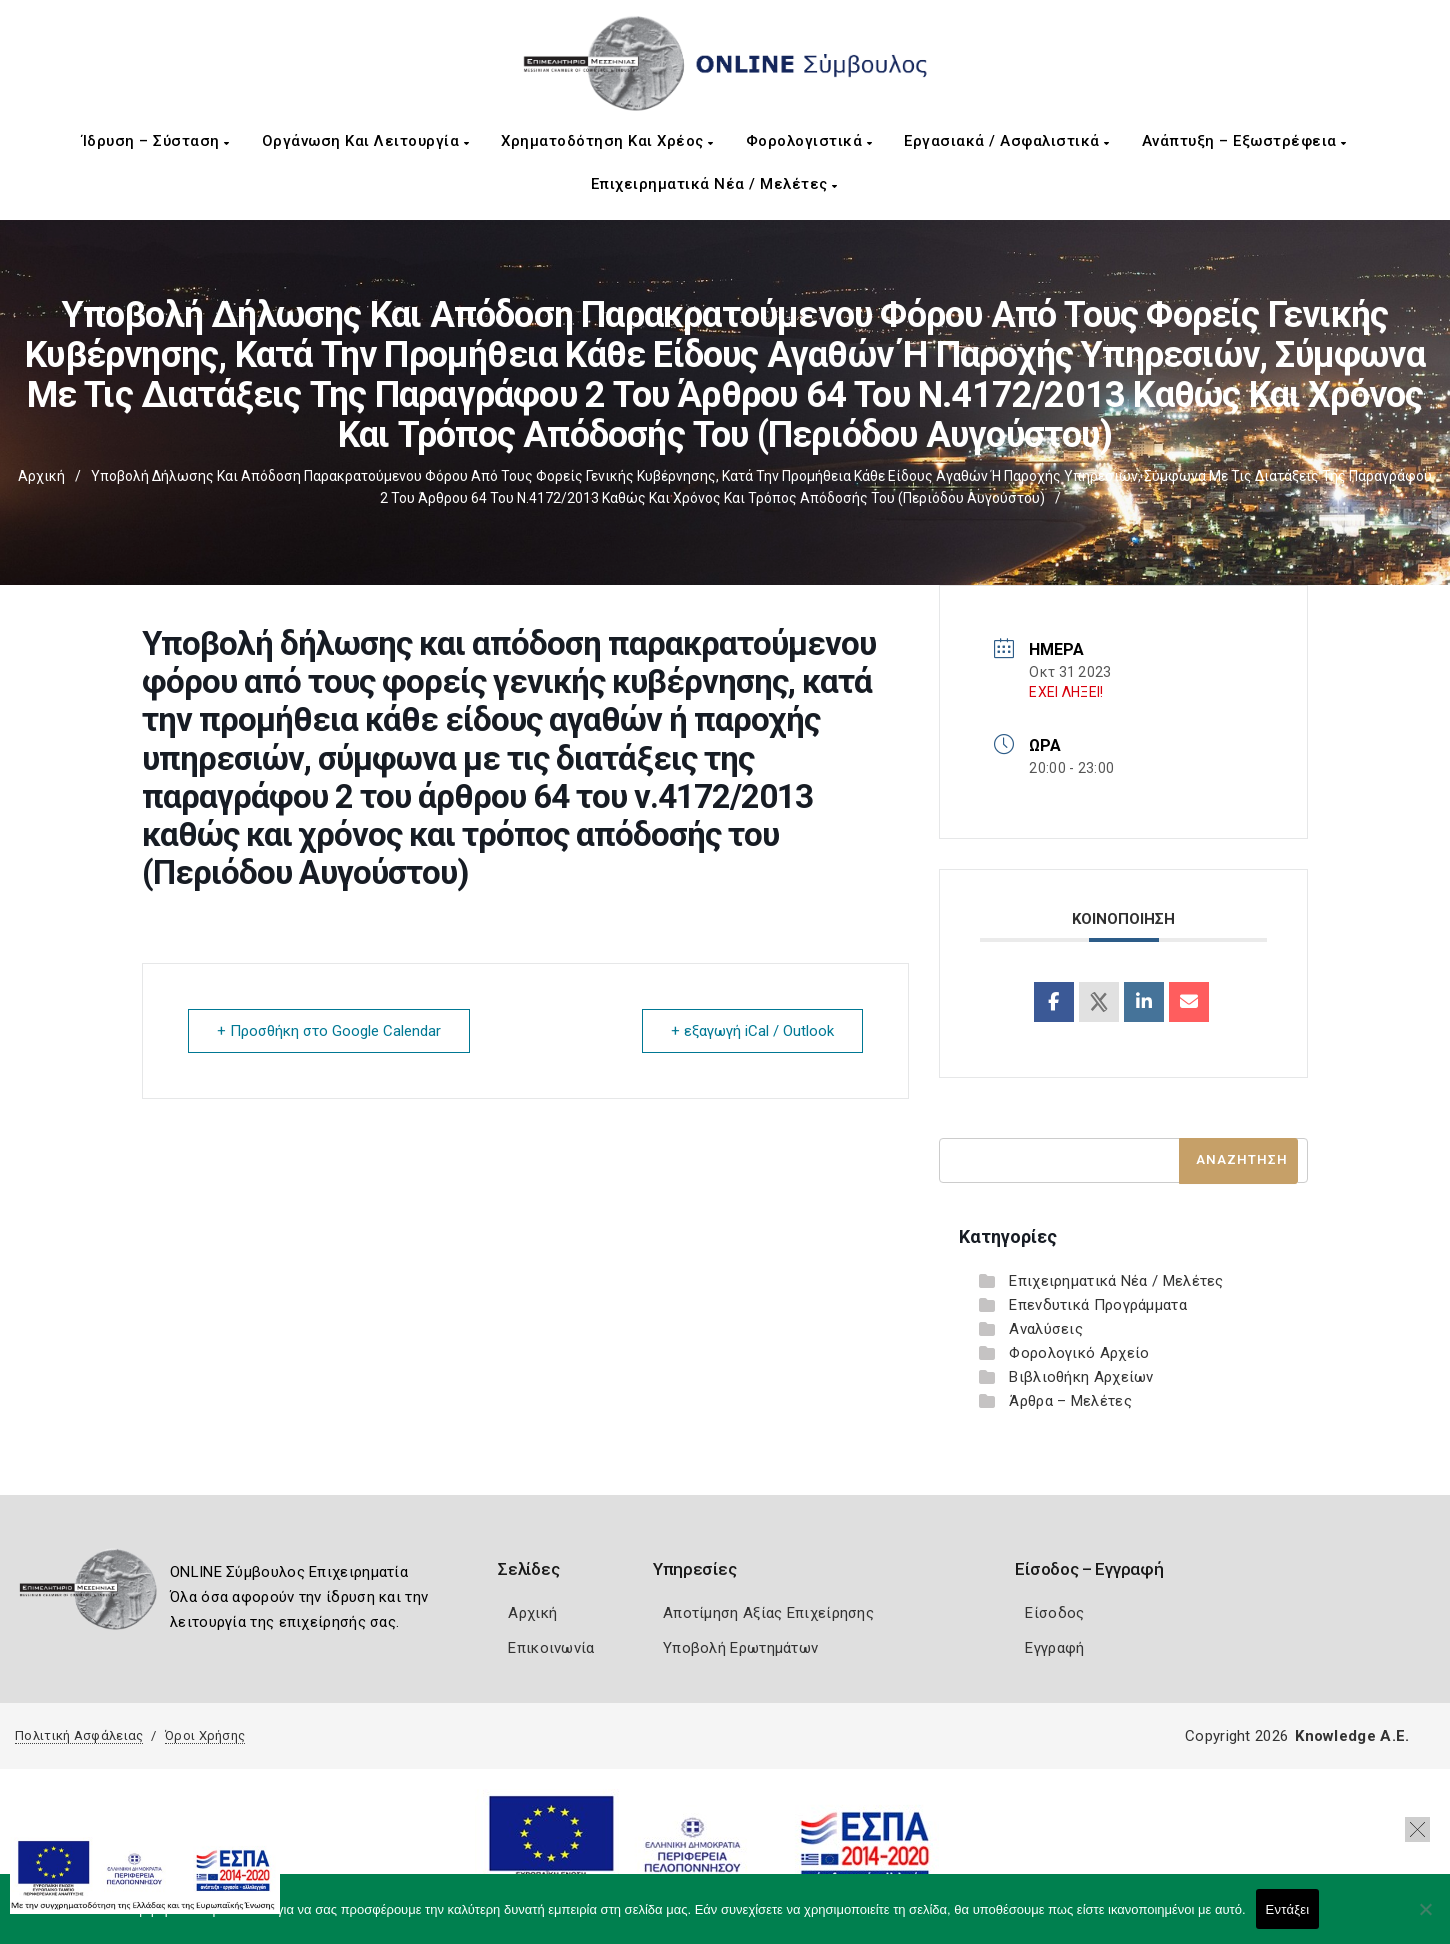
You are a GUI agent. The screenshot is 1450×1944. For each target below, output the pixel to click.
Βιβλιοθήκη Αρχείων (1081, 1377)
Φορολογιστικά (809, 141)
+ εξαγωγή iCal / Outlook (752, 1031)
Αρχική (41, 476)
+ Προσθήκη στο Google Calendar (329, 1031)
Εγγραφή (1054, 1648)
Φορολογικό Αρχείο (1079, 1353)
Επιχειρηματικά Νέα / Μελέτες (714, 184)
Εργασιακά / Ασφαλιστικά (1007, 141)
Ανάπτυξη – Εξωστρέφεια (1244, 141)
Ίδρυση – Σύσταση (156, 141)
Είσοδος (1054, 1613)
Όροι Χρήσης (205, 1735)
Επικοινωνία (551, 1648)
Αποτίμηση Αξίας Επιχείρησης (768, 1613)
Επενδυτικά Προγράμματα (1098, 1305)
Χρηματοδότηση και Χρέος (607, 141)
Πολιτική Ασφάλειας (79, 1735)
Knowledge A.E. (1352, 1736)
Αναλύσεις (1046, 1329)
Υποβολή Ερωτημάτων (740, 1648)
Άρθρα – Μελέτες (1070, 1401)
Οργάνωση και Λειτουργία (366, 141)
